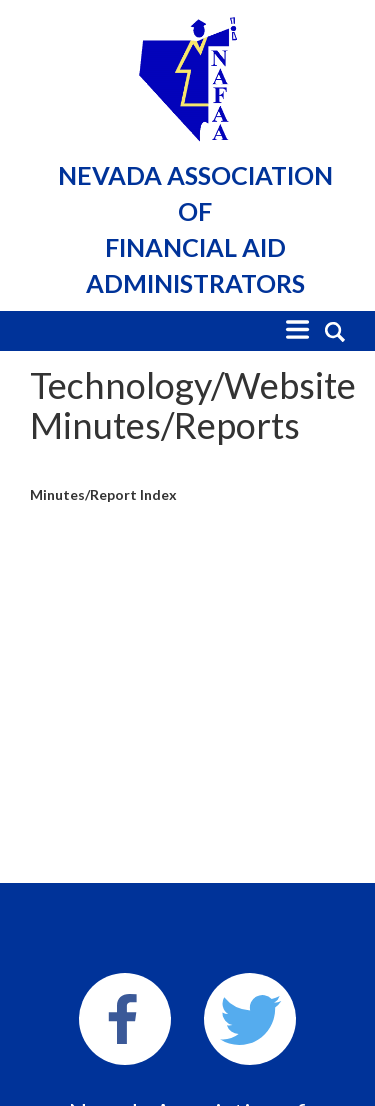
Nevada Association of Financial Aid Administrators (195, 229)
